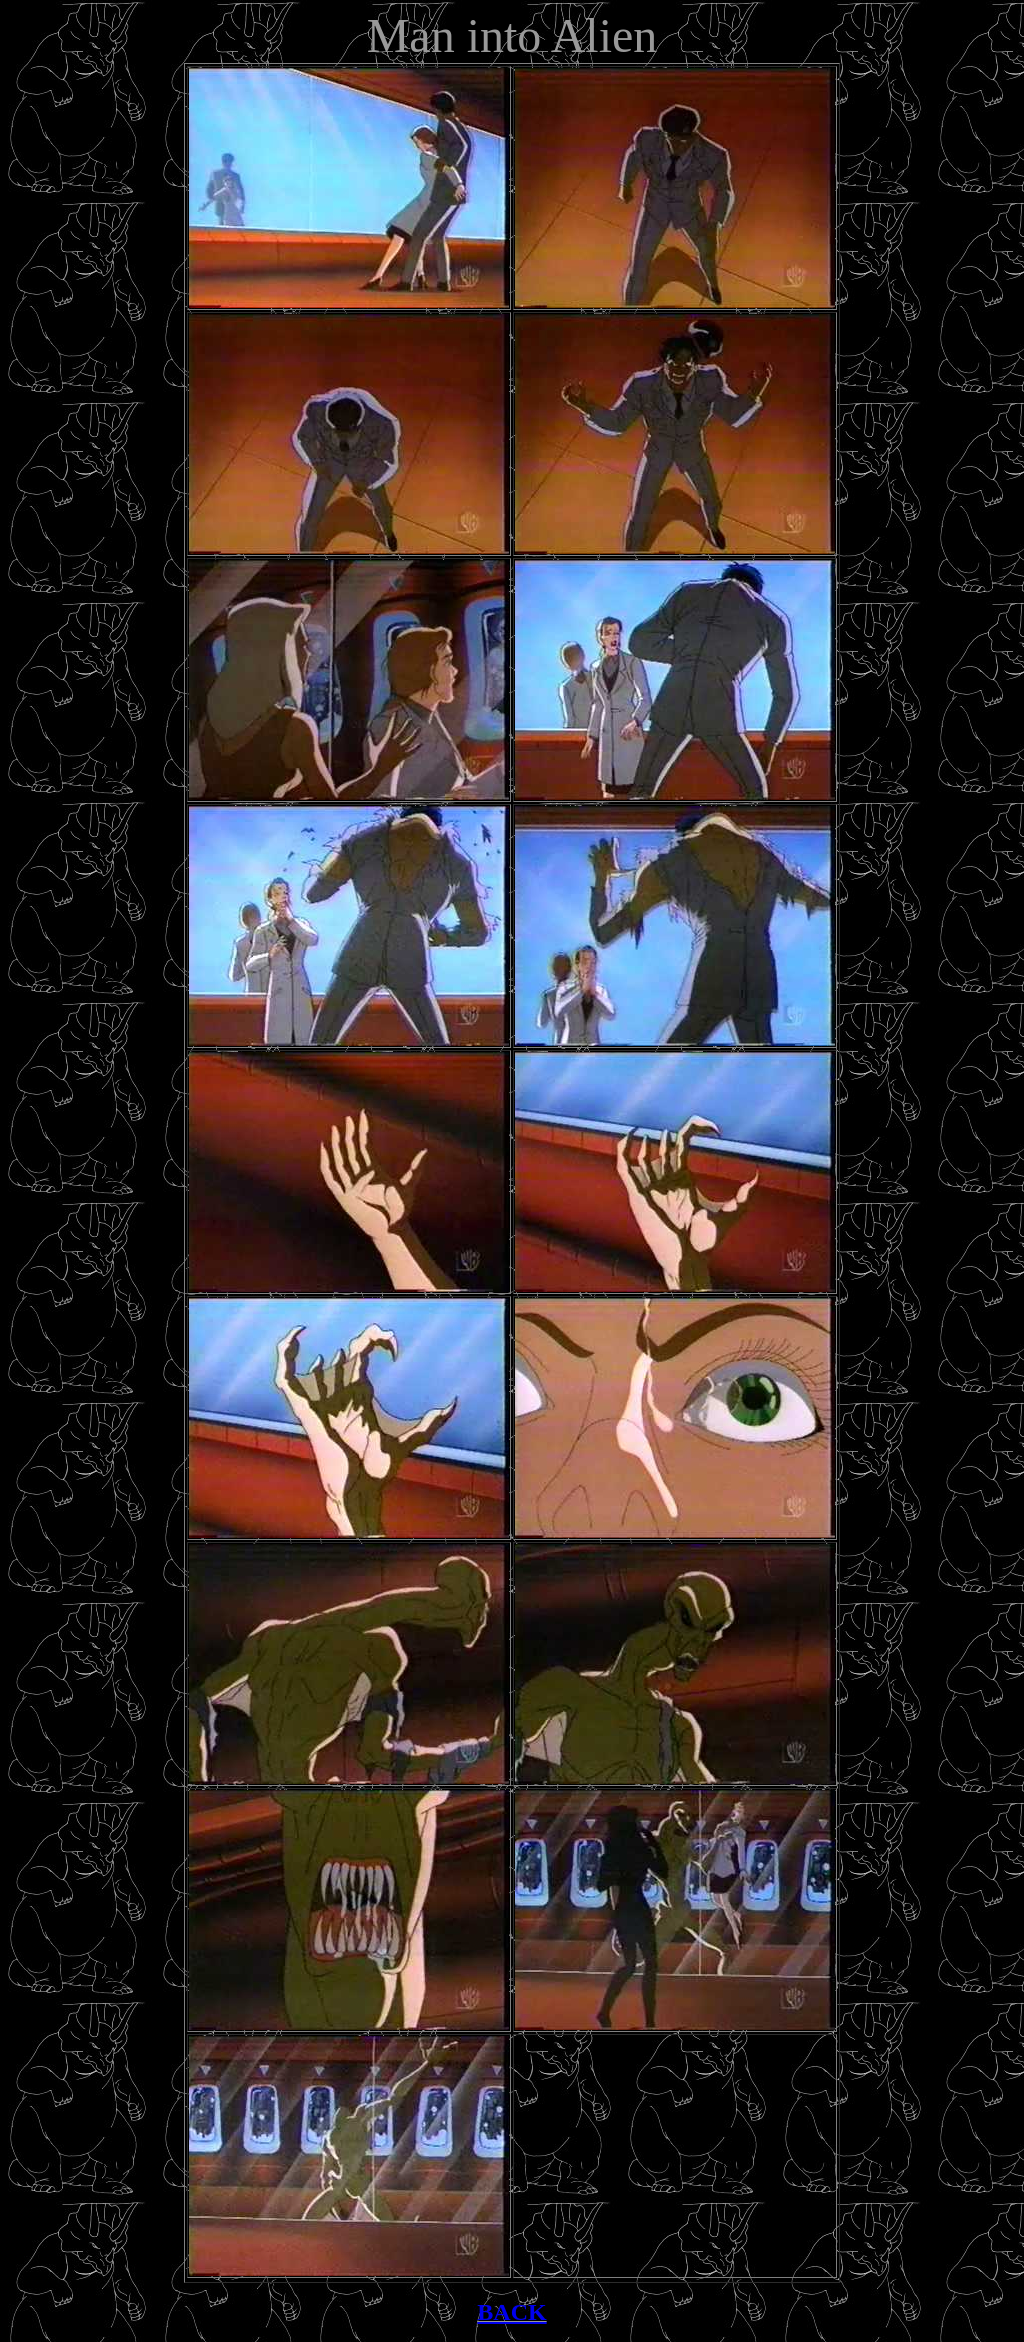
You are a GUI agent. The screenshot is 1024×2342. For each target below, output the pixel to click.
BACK (511, 2312)
